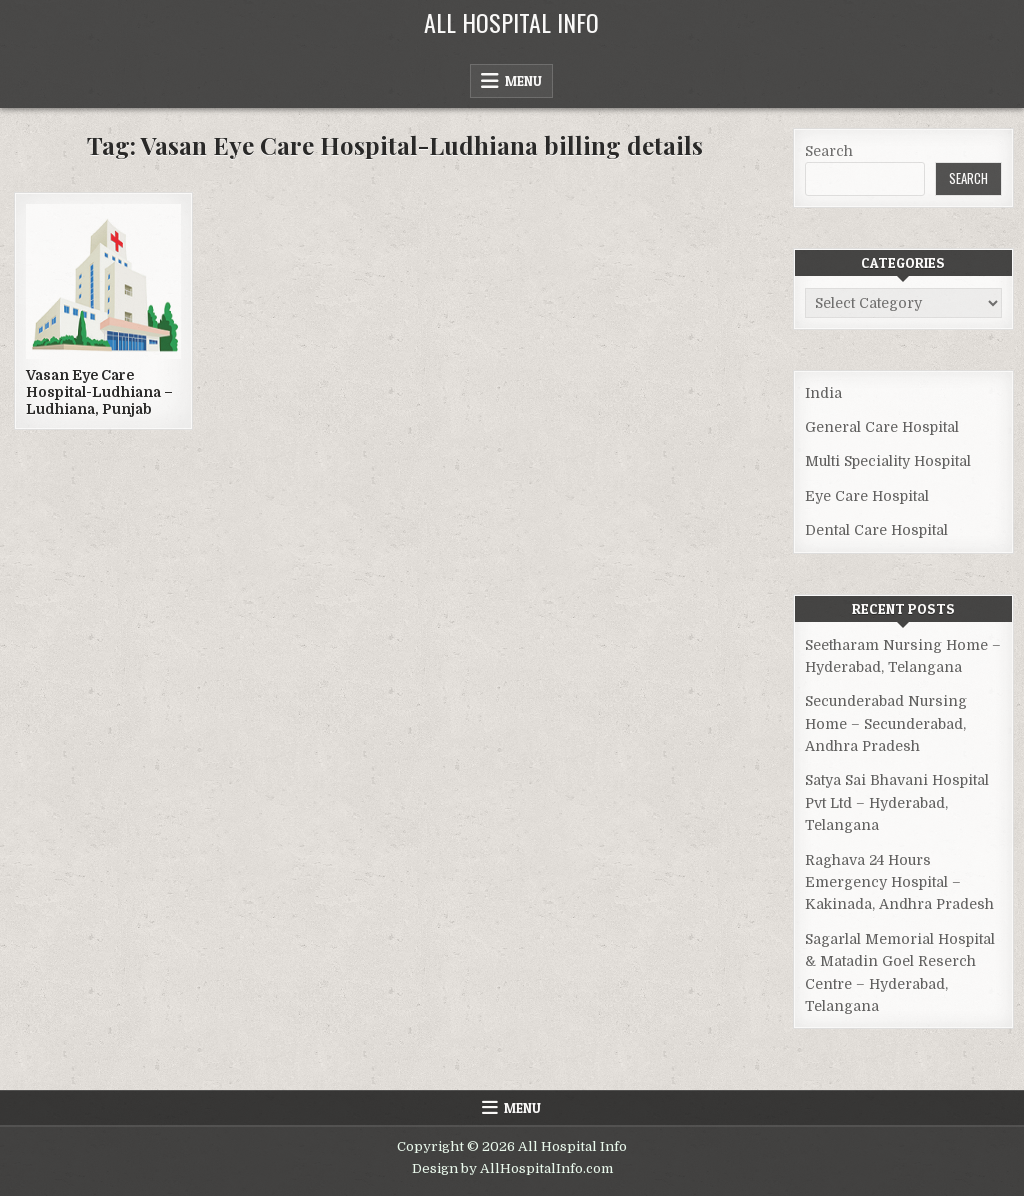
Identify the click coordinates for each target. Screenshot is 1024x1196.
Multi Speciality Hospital (888, 461)
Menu (523, 81)
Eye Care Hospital (867, 496)
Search (829, 151)
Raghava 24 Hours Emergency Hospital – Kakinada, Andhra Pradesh (899, 882)
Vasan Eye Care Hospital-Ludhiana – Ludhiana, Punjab (99, 392)
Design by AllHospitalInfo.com (512, 1168)
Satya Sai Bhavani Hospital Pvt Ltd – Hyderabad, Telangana (897, 802)
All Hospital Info (511, 22)
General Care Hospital (882, 427)
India (823, 393)
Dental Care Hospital (876, 530)
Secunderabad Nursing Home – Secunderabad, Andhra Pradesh (886, 723)
